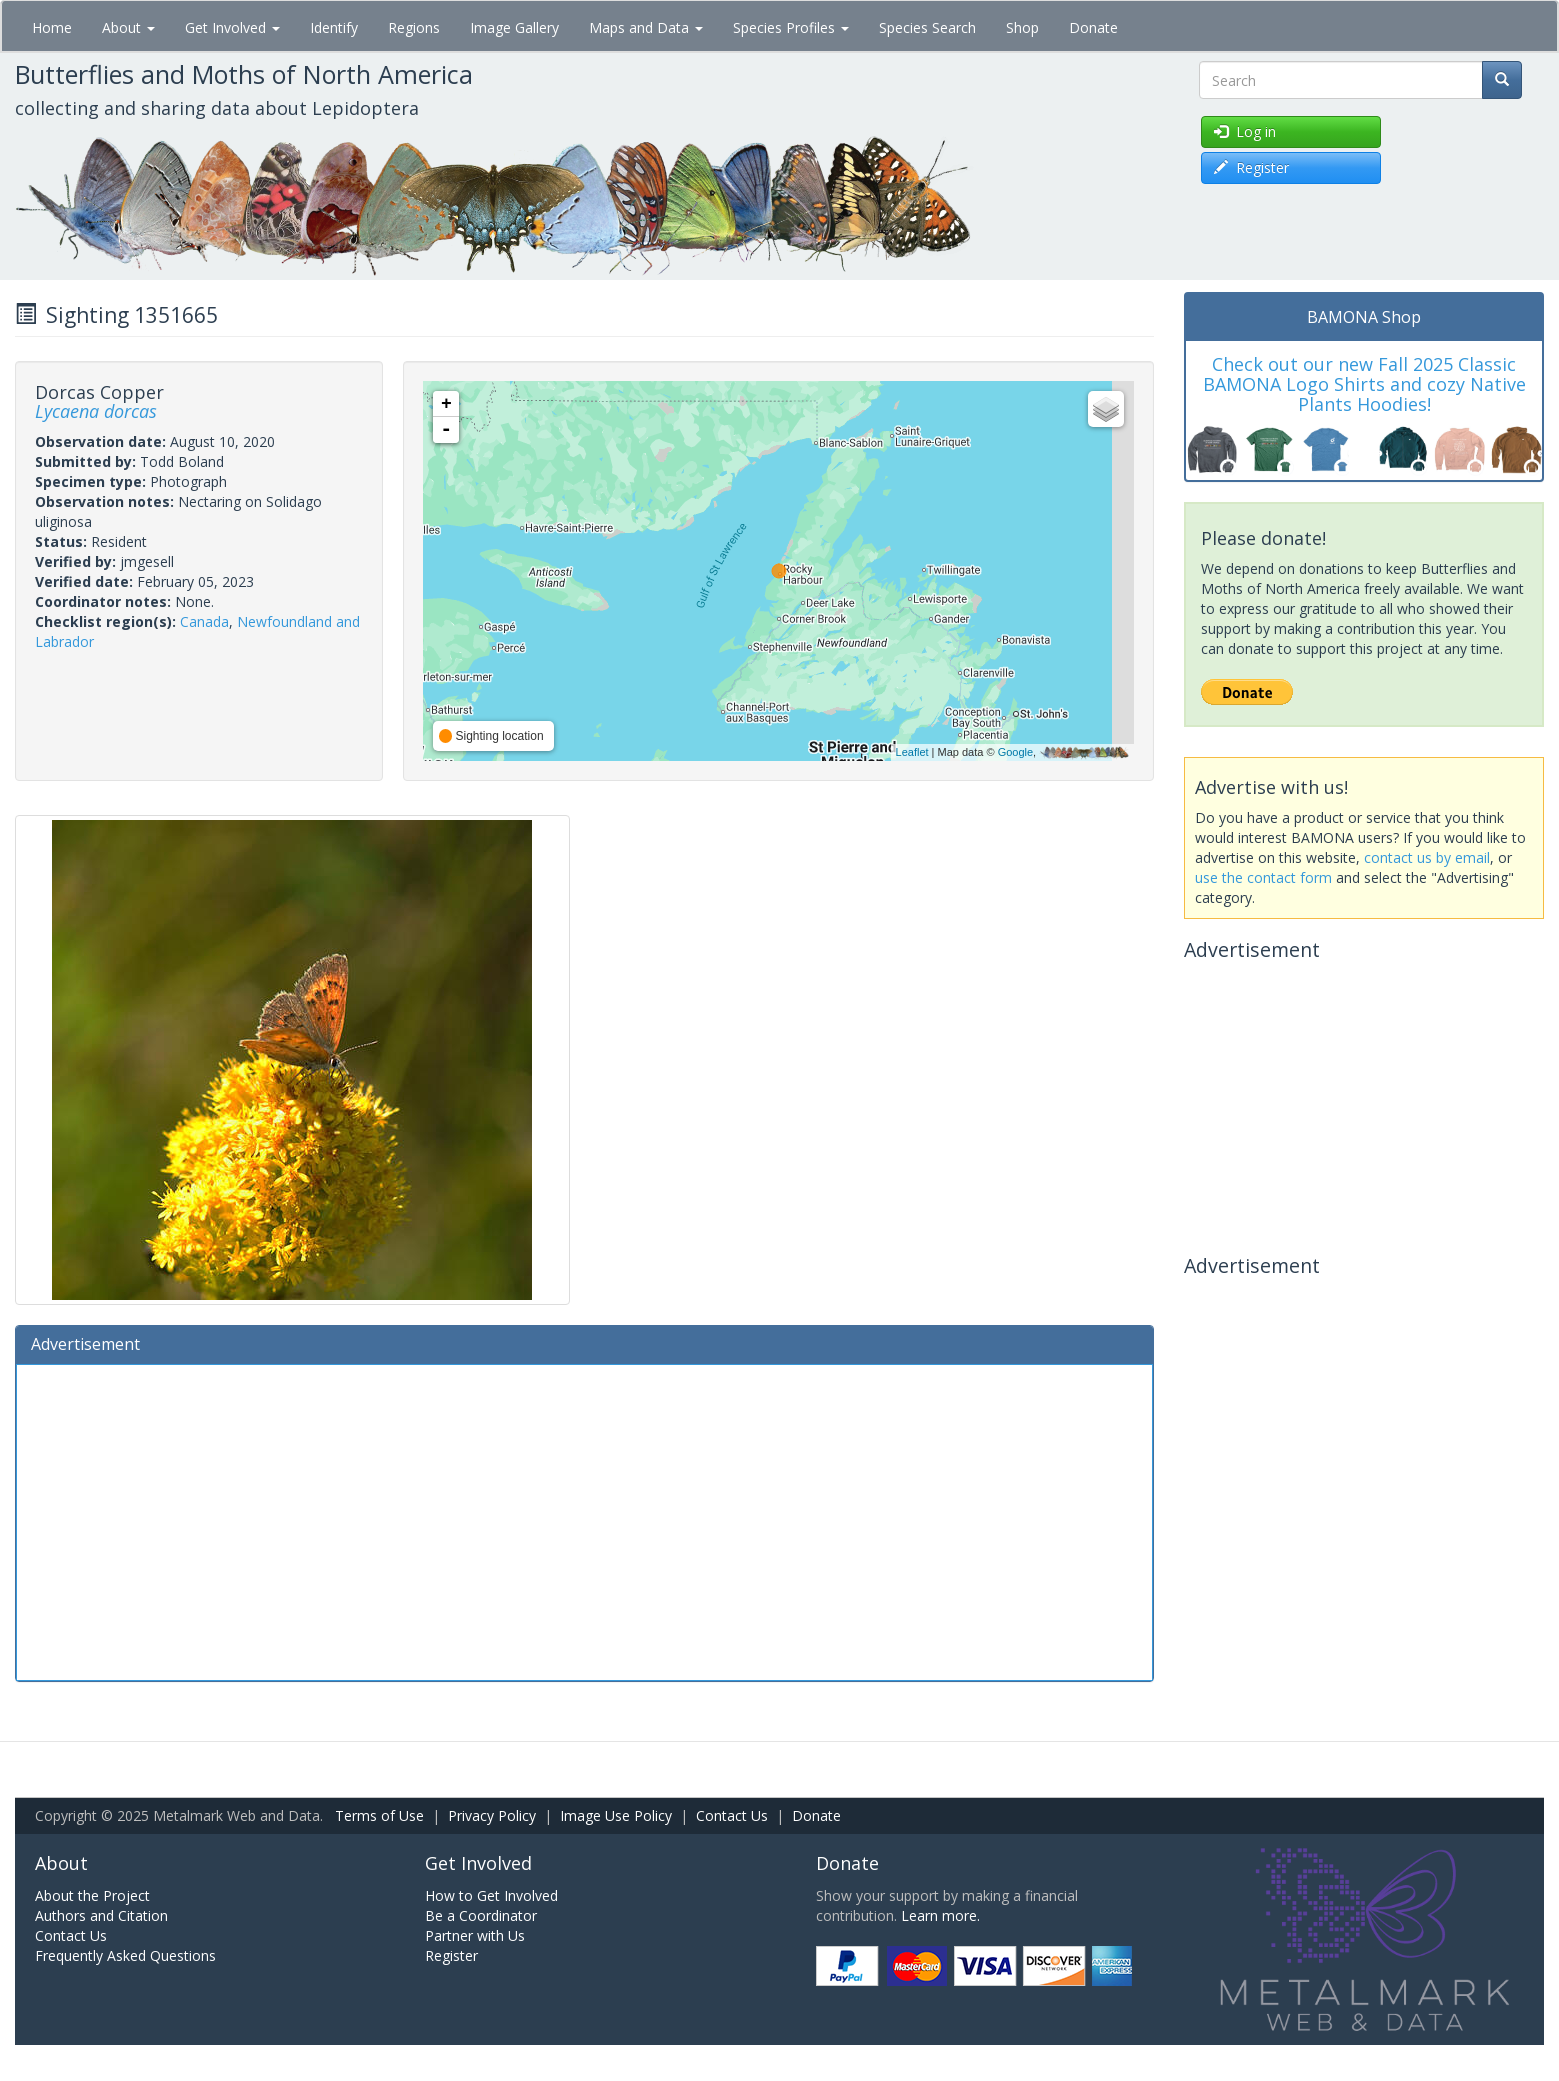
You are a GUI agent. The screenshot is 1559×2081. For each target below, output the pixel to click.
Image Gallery (514, 27)
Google (1015, 752)
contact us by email (1427, 857)
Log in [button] (1245, 131)
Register (451, 1955)
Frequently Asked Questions (125, 1955)
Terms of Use (379, 1815)
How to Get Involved (491, 1895)
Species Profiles (791, 27)
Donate (1093, 27)
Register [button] (1251, 167)
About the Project (92, 1895)
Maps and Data (646, 27)
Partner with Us (475, 1935)
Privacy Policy (492, 1815)
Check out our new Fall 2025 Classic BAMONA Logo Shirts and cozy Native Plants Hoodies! (1364, 384)
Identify (334, 27)
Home (52, 27)
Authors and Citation (101, 1915)
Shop (1022, 27)
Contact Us (732, 1815)
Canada (204, 621)
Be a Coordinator (481, 1915)
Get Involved (232, 27)
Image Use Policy (616, 1815)
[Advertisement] (584, 1520)
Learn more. (940, 1915)
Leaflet (912, 752)
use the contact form (1263, 877)
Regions (414, 27)
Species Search (927, 27)
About (128, 27)
